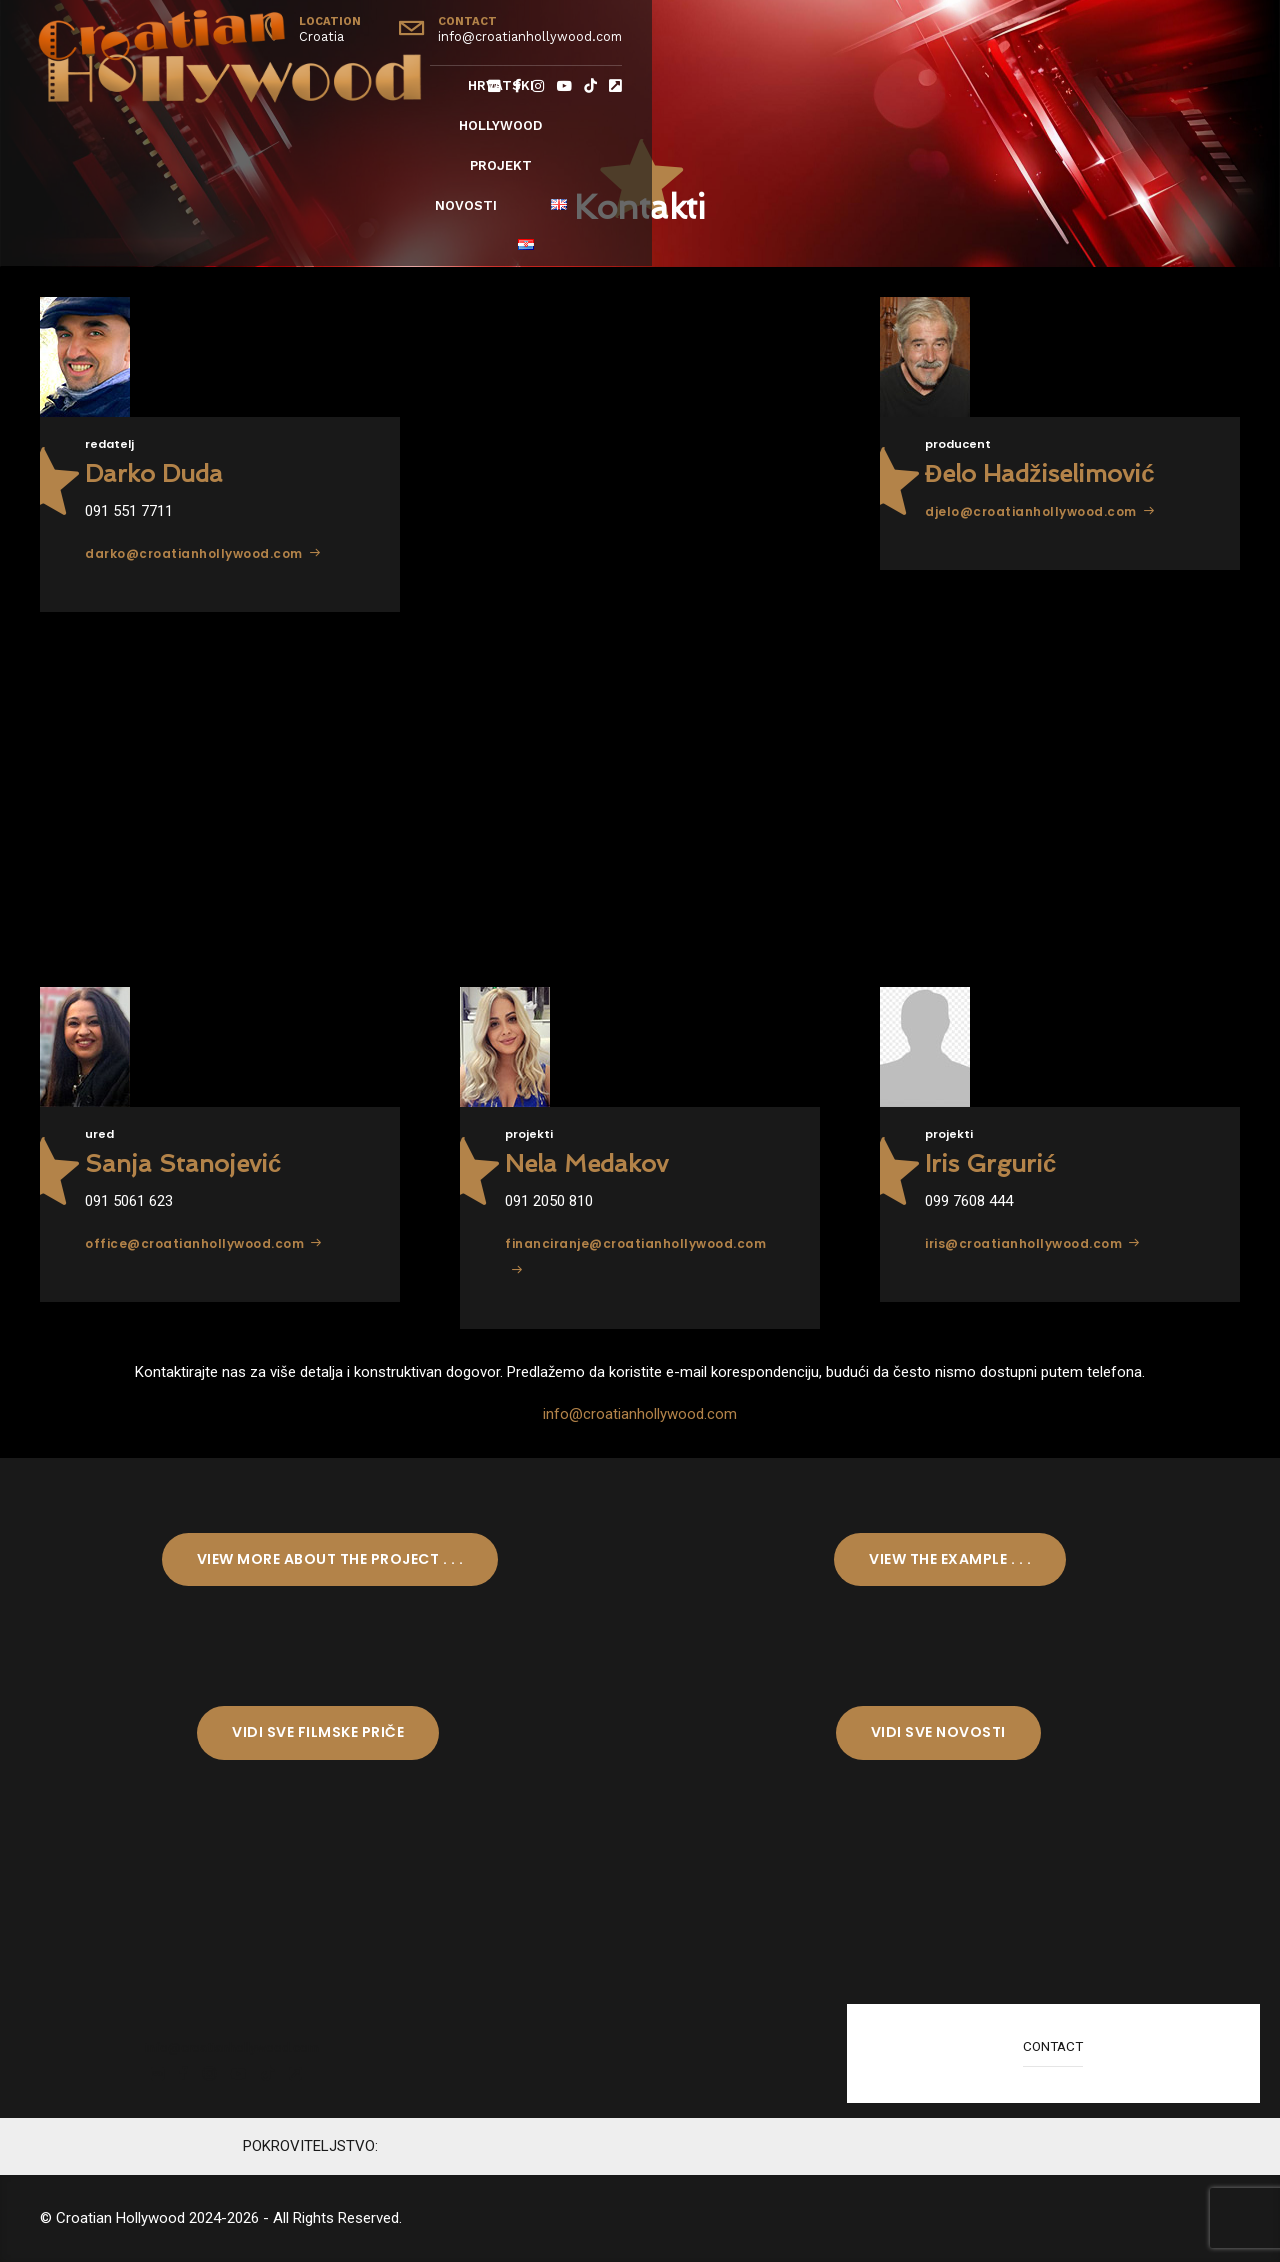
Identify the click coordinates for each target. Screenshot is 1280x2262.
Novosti (932, 85)
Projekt (816, 85)
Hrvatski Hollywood (654, 85)
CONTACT (1053, 2046)
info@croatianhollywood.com (640, 1414)
